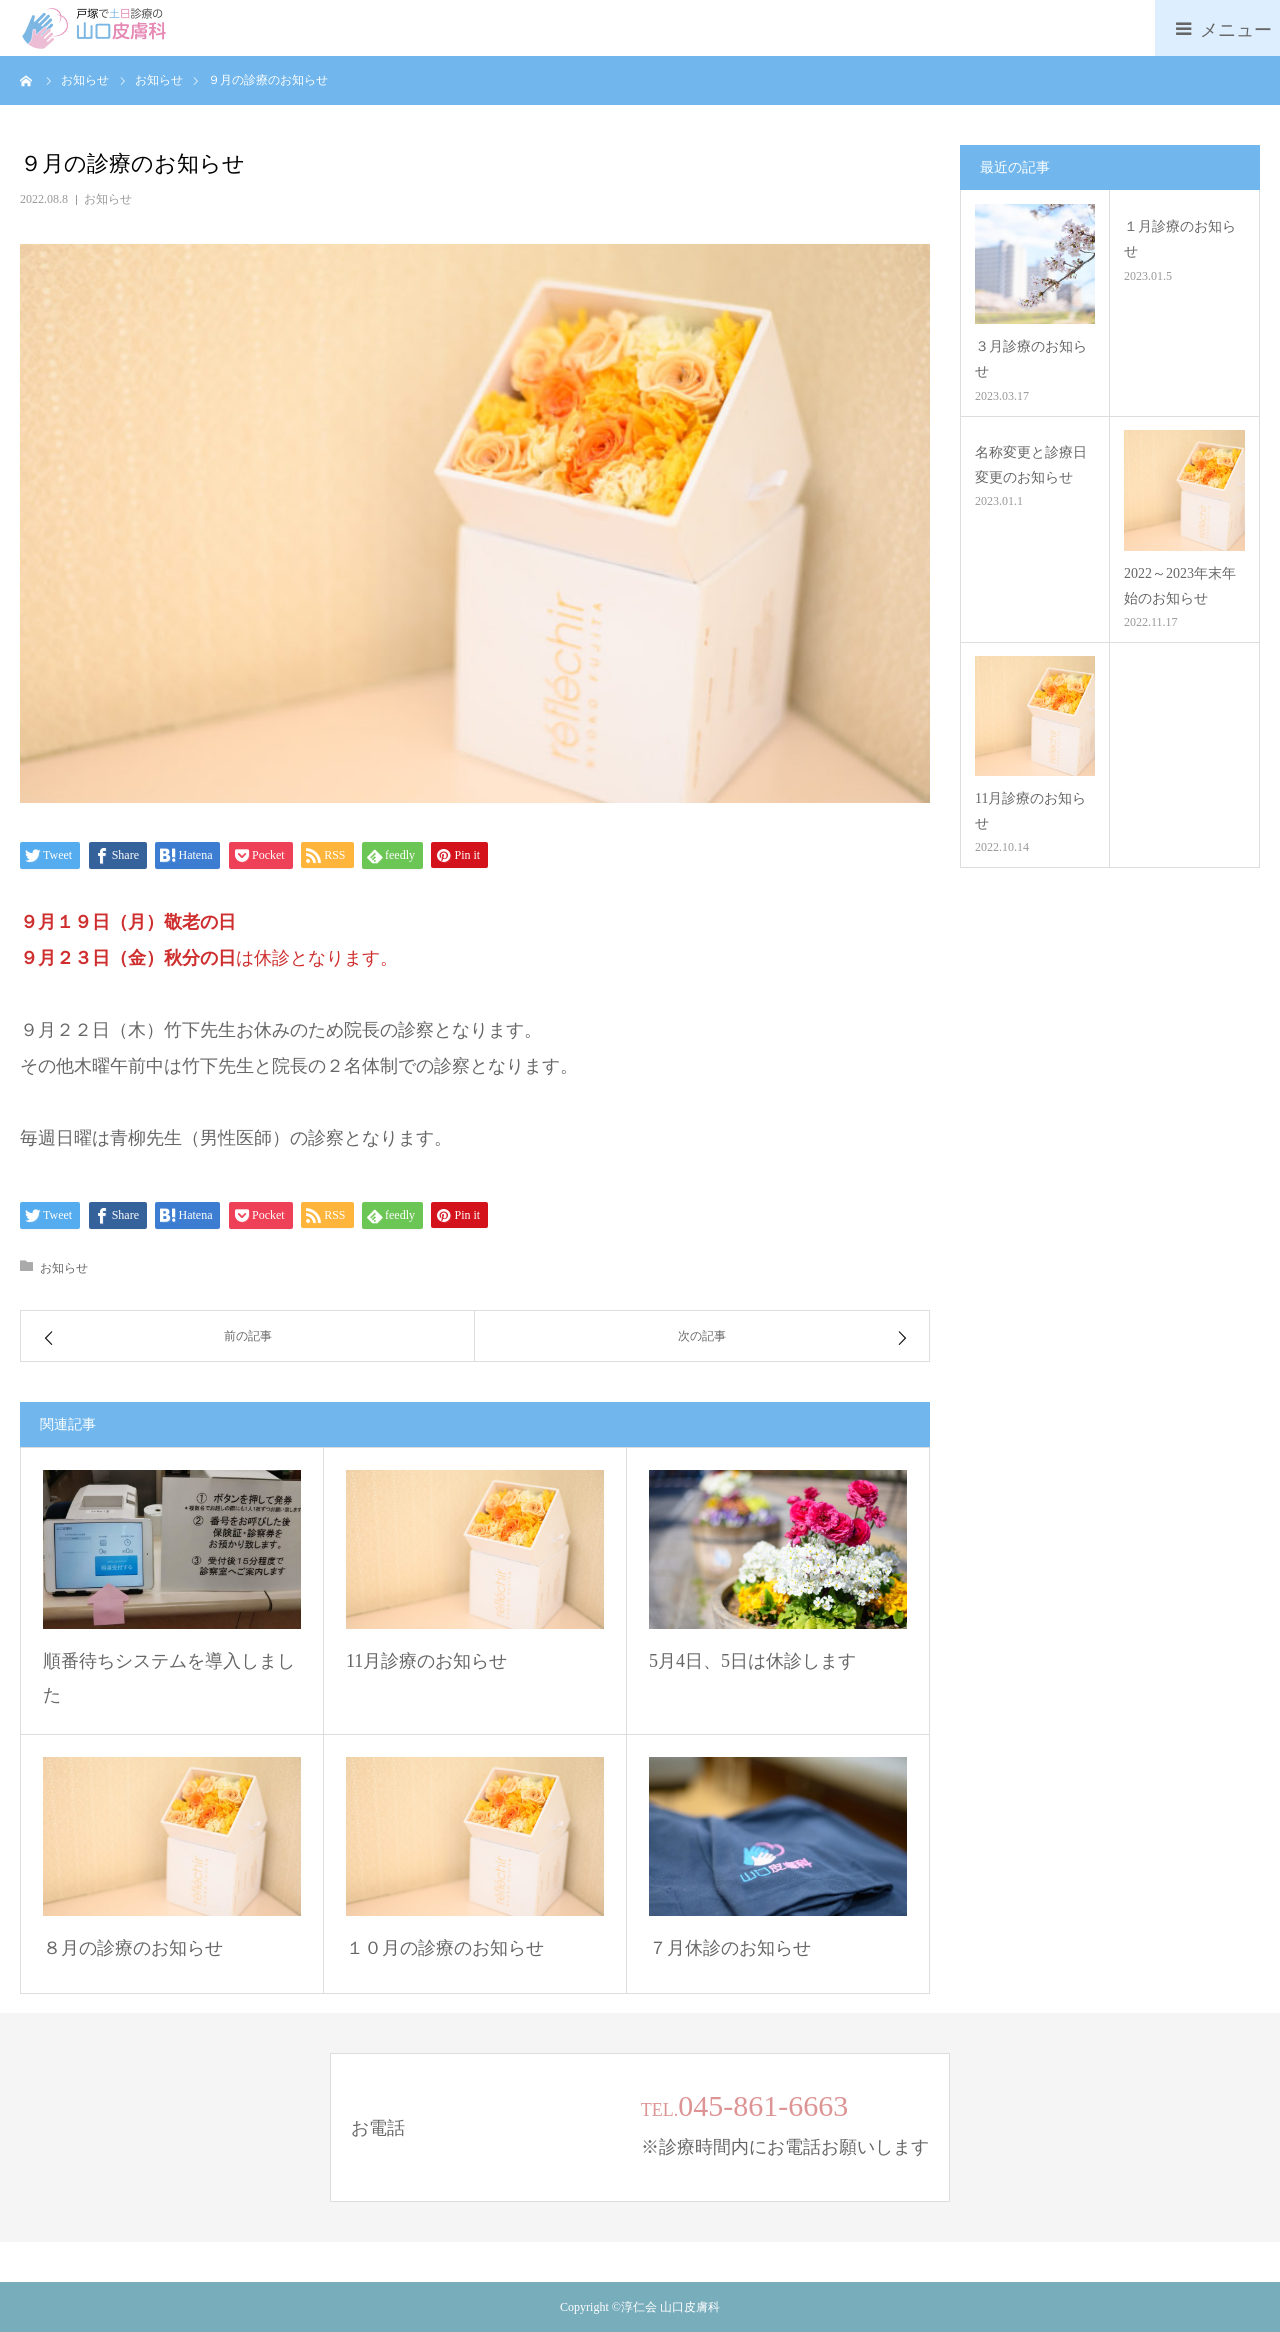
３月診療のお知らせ (1031, 359)
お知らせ (108, 199)
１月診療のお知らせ (1180, 239)
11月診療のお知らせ (426, 1661)
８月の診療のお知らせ (133, 1948)
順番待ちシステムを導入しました (169, 1678)
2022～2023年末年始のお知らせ (1180, 586)
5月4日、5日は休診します (752, 1661)
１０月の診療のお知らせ (445, 1948)
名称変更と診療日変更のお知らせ (1031, 465)
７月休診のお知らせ (730, 1948)
